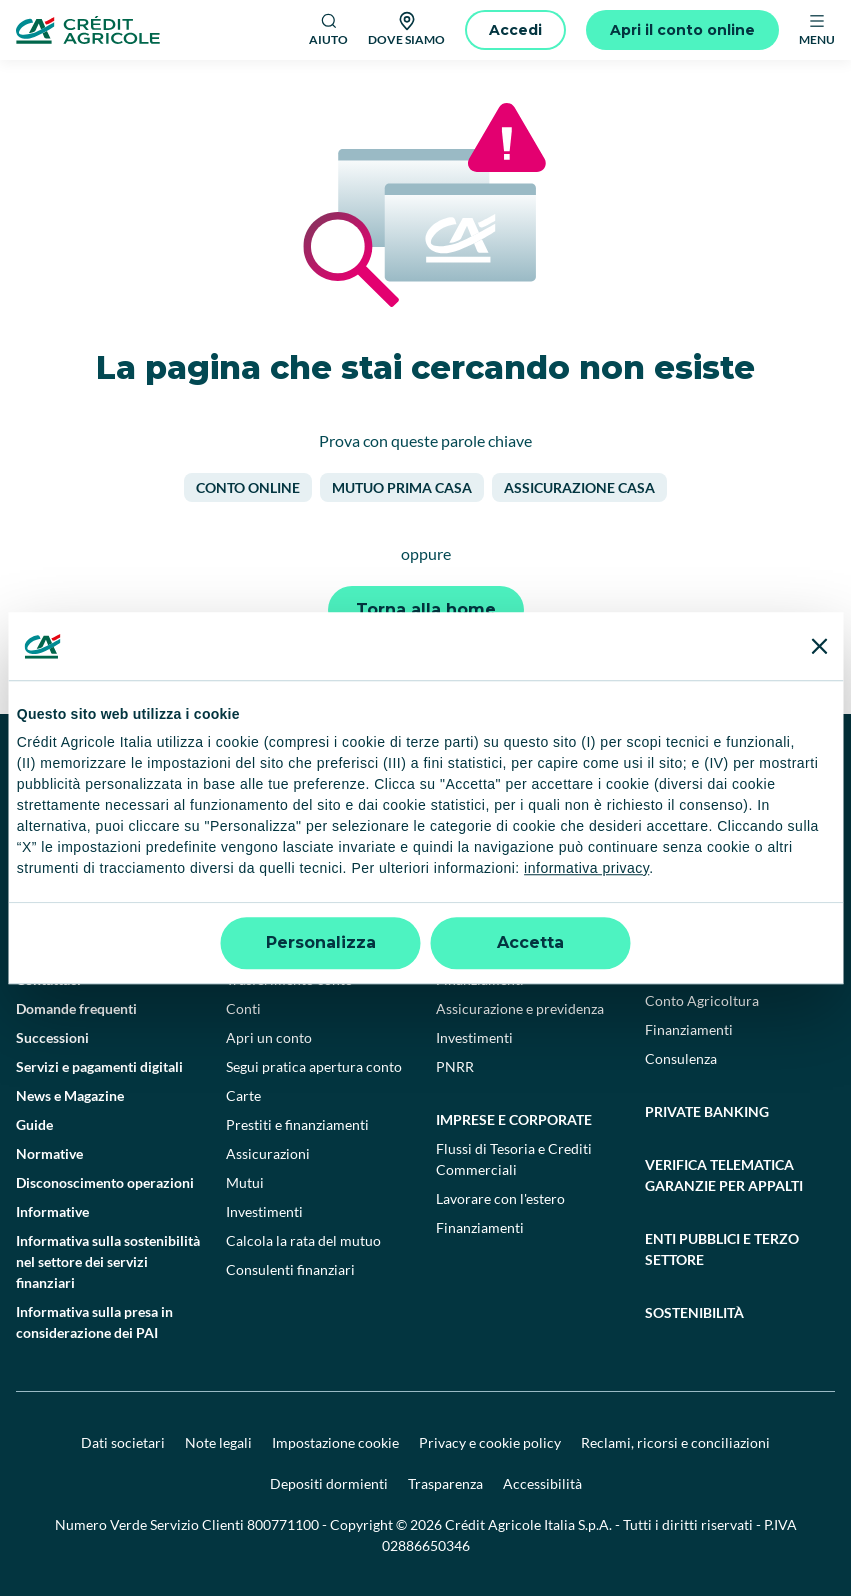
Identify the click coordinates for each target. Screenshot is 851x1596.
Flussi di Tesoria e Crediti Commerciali (514, 1159)
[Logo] (88, 30)
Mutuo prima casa (402, 487)
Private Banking (707, 1111)
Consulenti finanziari (290, 1269)
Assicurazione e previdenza (520, 1008)
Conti (243, 1008)
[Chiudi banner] (819, 646)
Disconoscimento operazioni (105, 1182)
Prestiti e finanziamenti (297, 1124)
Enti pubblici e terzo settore (722, 1249)
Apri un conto (269, 1037)
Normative (49, 1153)
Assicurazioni (268, 1153)
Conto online (248, 487)
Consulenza (681, 1058)
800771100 (283, 1524)
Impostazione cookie (335, 1442)
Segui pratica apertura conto (314, 1066)
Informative (52, 1211)
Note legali (218, 1442)
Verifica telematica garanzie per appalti (724, 1175)
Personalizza (321, 942)
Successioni (52, 1037)
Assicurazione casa (579, 487)
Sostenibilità (694, 1312)
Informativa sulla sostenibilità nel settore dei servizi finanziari (108, 1261)
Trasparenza (445, 1483)
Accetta (530, 942)
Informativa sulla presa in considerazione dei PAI (94, 1322)
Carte (243, 1095)
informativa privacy (586, 868)
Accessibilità (542, 1483)
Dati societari (123, 1442)
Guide (34, 1124)
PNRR (455, 1066)
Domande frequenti (76, 1008)
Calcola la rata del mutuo (303, 1240)
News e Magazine (70, 1095)
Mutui (245, 1182)
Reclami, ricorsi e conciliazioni (675, 1442)
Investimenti (264, 1211)
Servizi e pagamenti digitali (99, 1066)
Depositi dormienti (329, 1483)
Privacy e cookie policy (490, 1442)
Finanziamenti (480, 1227)
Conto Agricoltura (702, 1000)
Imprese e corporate (514, 1119)
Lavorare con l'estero (500, 1198)
